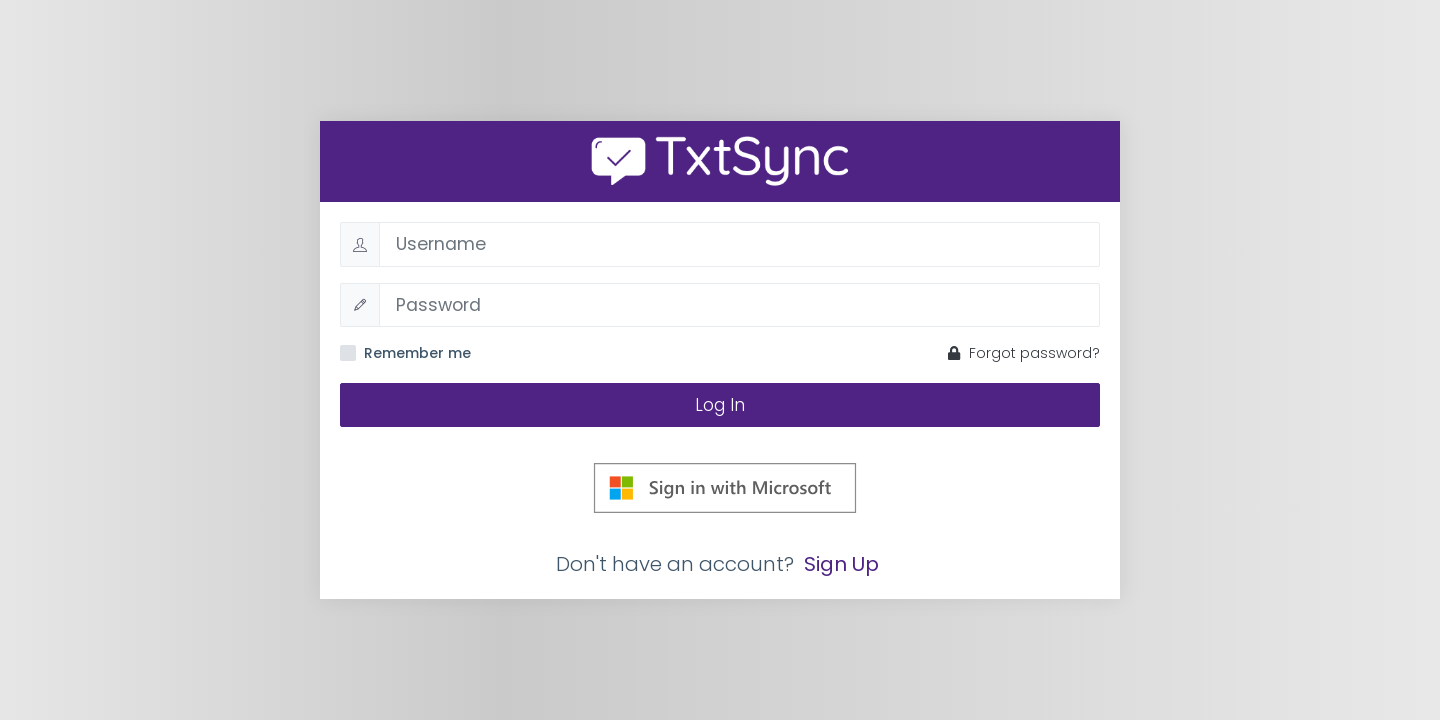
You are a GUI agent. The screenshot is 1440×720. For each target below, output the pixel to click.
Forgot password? (1024, 353)
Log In (720, 405)
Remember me (417, 353)
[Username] (739, 244)
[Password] (739, 305)
